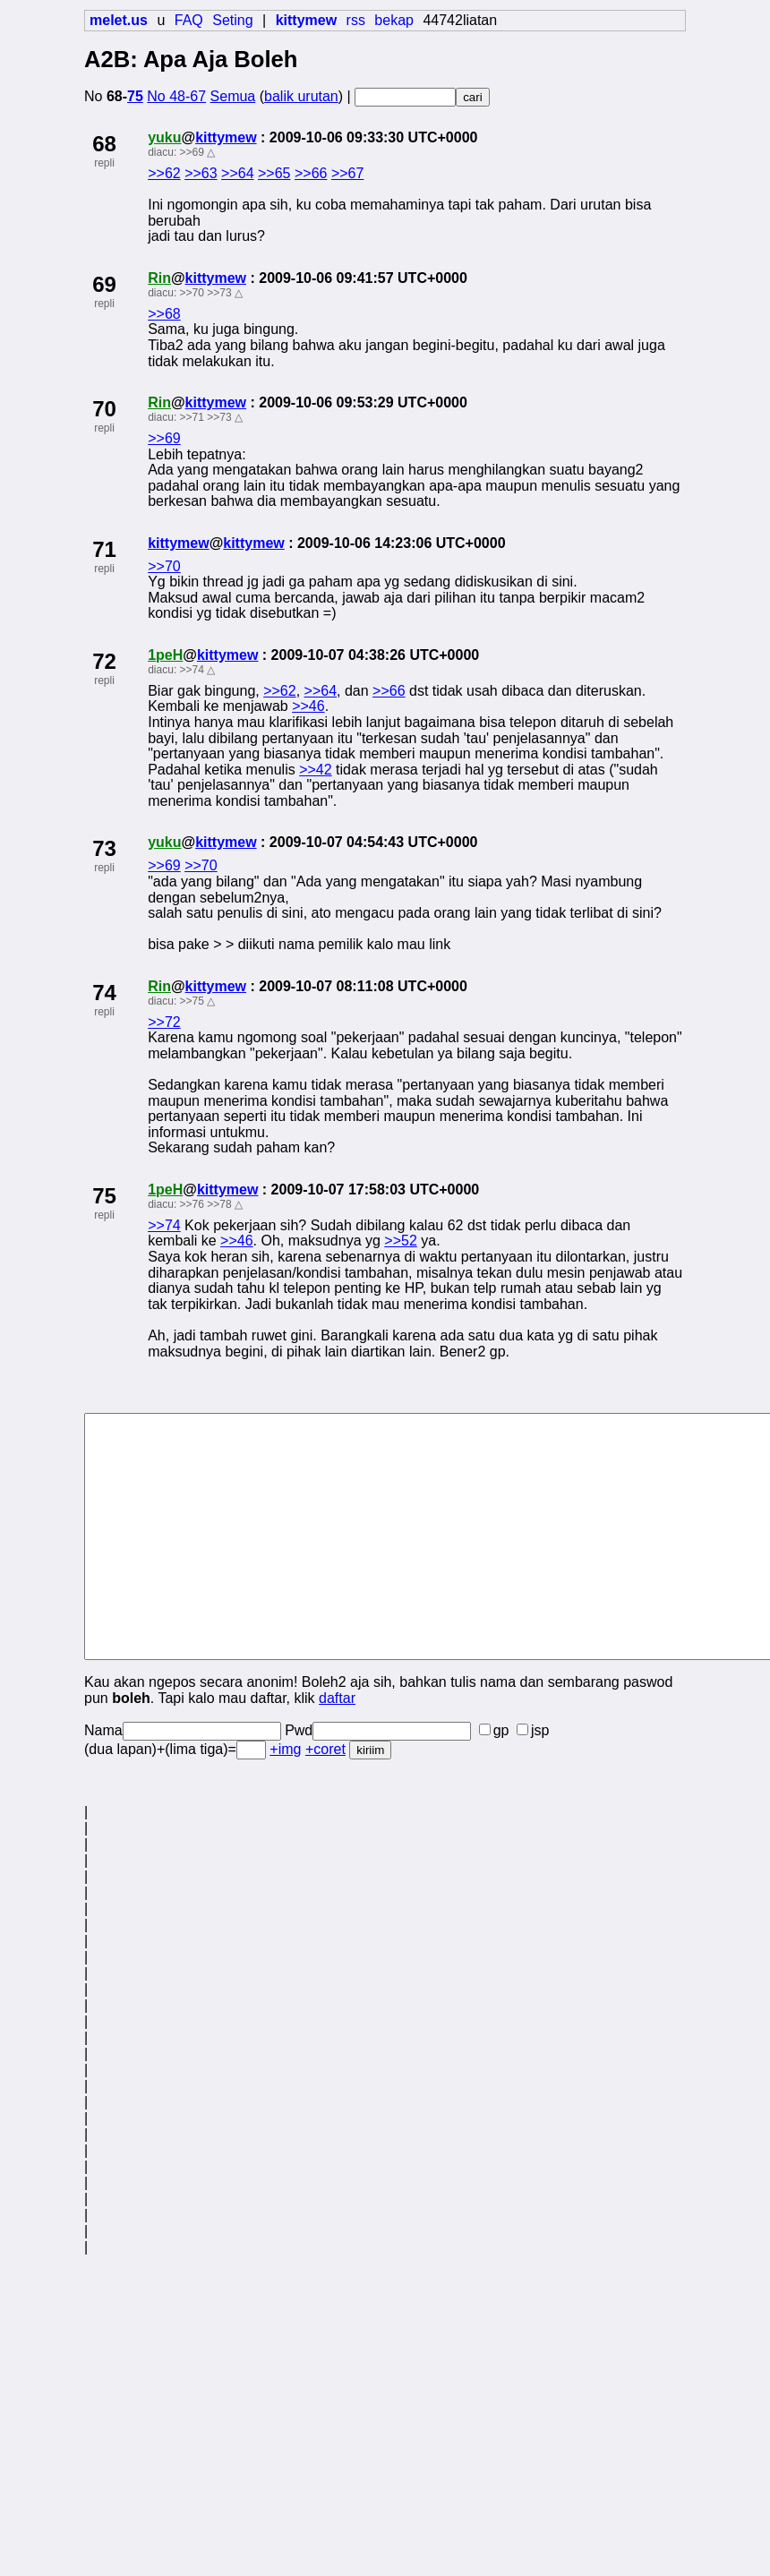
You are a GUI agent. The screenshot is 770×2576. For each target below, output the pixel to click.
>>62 (164, 173)
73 (104, 848)
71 (104, 549)
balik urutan (301, 96)
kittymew (225, 137)
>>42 (315, 769)
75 (135, 96)
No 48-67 (176, 96)
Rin (159, 278)
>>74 (192, 669)
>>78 (219, 1204)
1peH (165, 655)
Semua (233, 96)
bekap (394, 20)
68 (104, 144)
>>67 (347, 173)
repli (104, 163)
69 (104, 284)
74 (104, 992)
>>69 (192, 152)
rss (355, 20)
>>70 (192, 293)
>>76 (192, 1204)
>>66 (311, 173)
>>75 (192, 1001)
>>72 (164, 1022)
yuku (164, 137)
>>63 (200, 173)
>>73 (219, 293)
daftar (337, 1698)
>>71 (192, 417)
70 (104, 409)
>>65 (274, 173)
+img (285, 1749)
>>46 (308, 706)
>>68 (164, 313)
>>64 (237, 173)
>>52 (400, 1240)
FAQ (189, 20)
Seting (232, 20)
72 (104, 661)
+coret (325, 1749)
